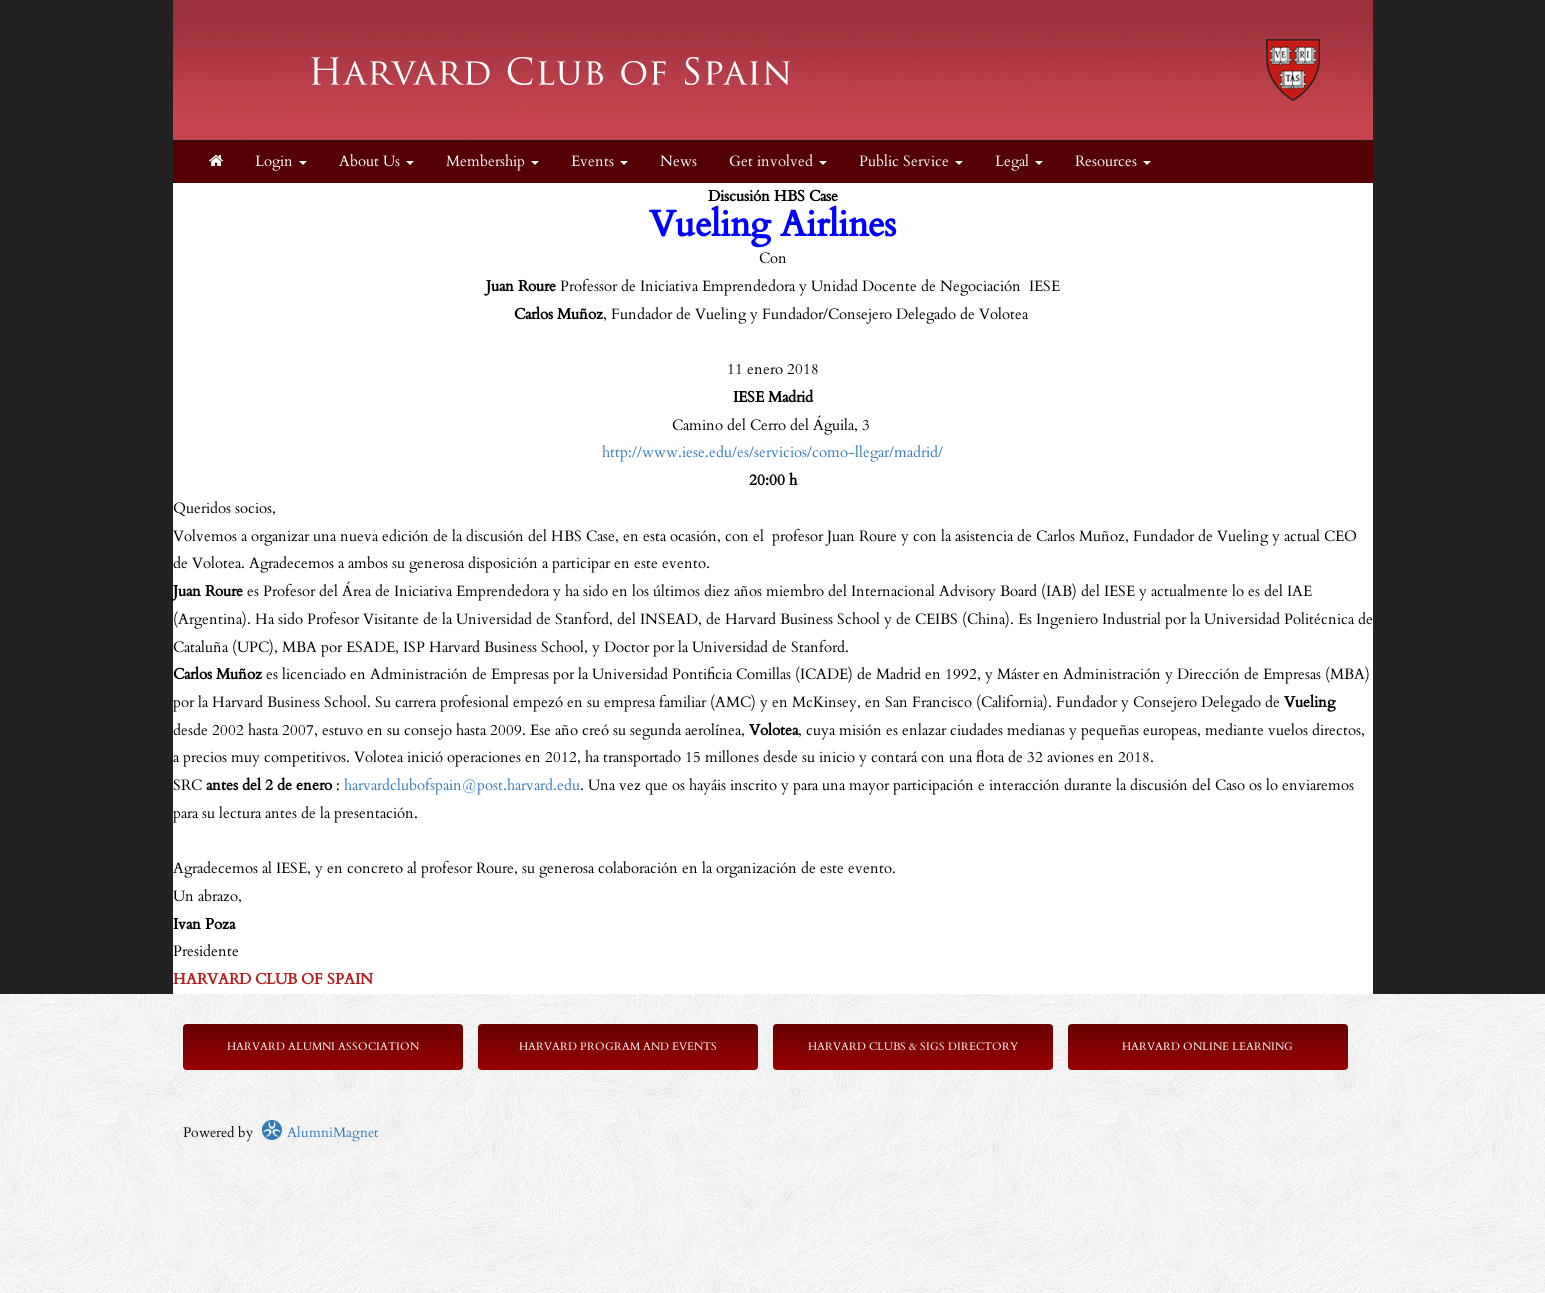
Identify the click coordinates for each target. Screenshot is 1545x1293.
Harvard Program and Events (618, 1046)
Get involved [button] (778, 161)
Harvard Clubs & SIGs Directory (913, 1046)
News (678, 161)
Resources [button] (1113, 161)
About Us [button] (376, 161)
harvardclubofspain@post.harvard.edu (462, 785)
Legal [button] (1019, 161)
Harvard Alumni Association (323, 1046)
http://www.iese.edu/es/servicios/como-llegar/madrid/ (772, 452)
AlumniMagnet (319, 1132)
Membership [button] (492, 161)
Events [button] (599, 161)
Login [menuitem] (281, 161)
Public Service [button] (911, 161)
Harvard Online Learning (1207, 1046)
